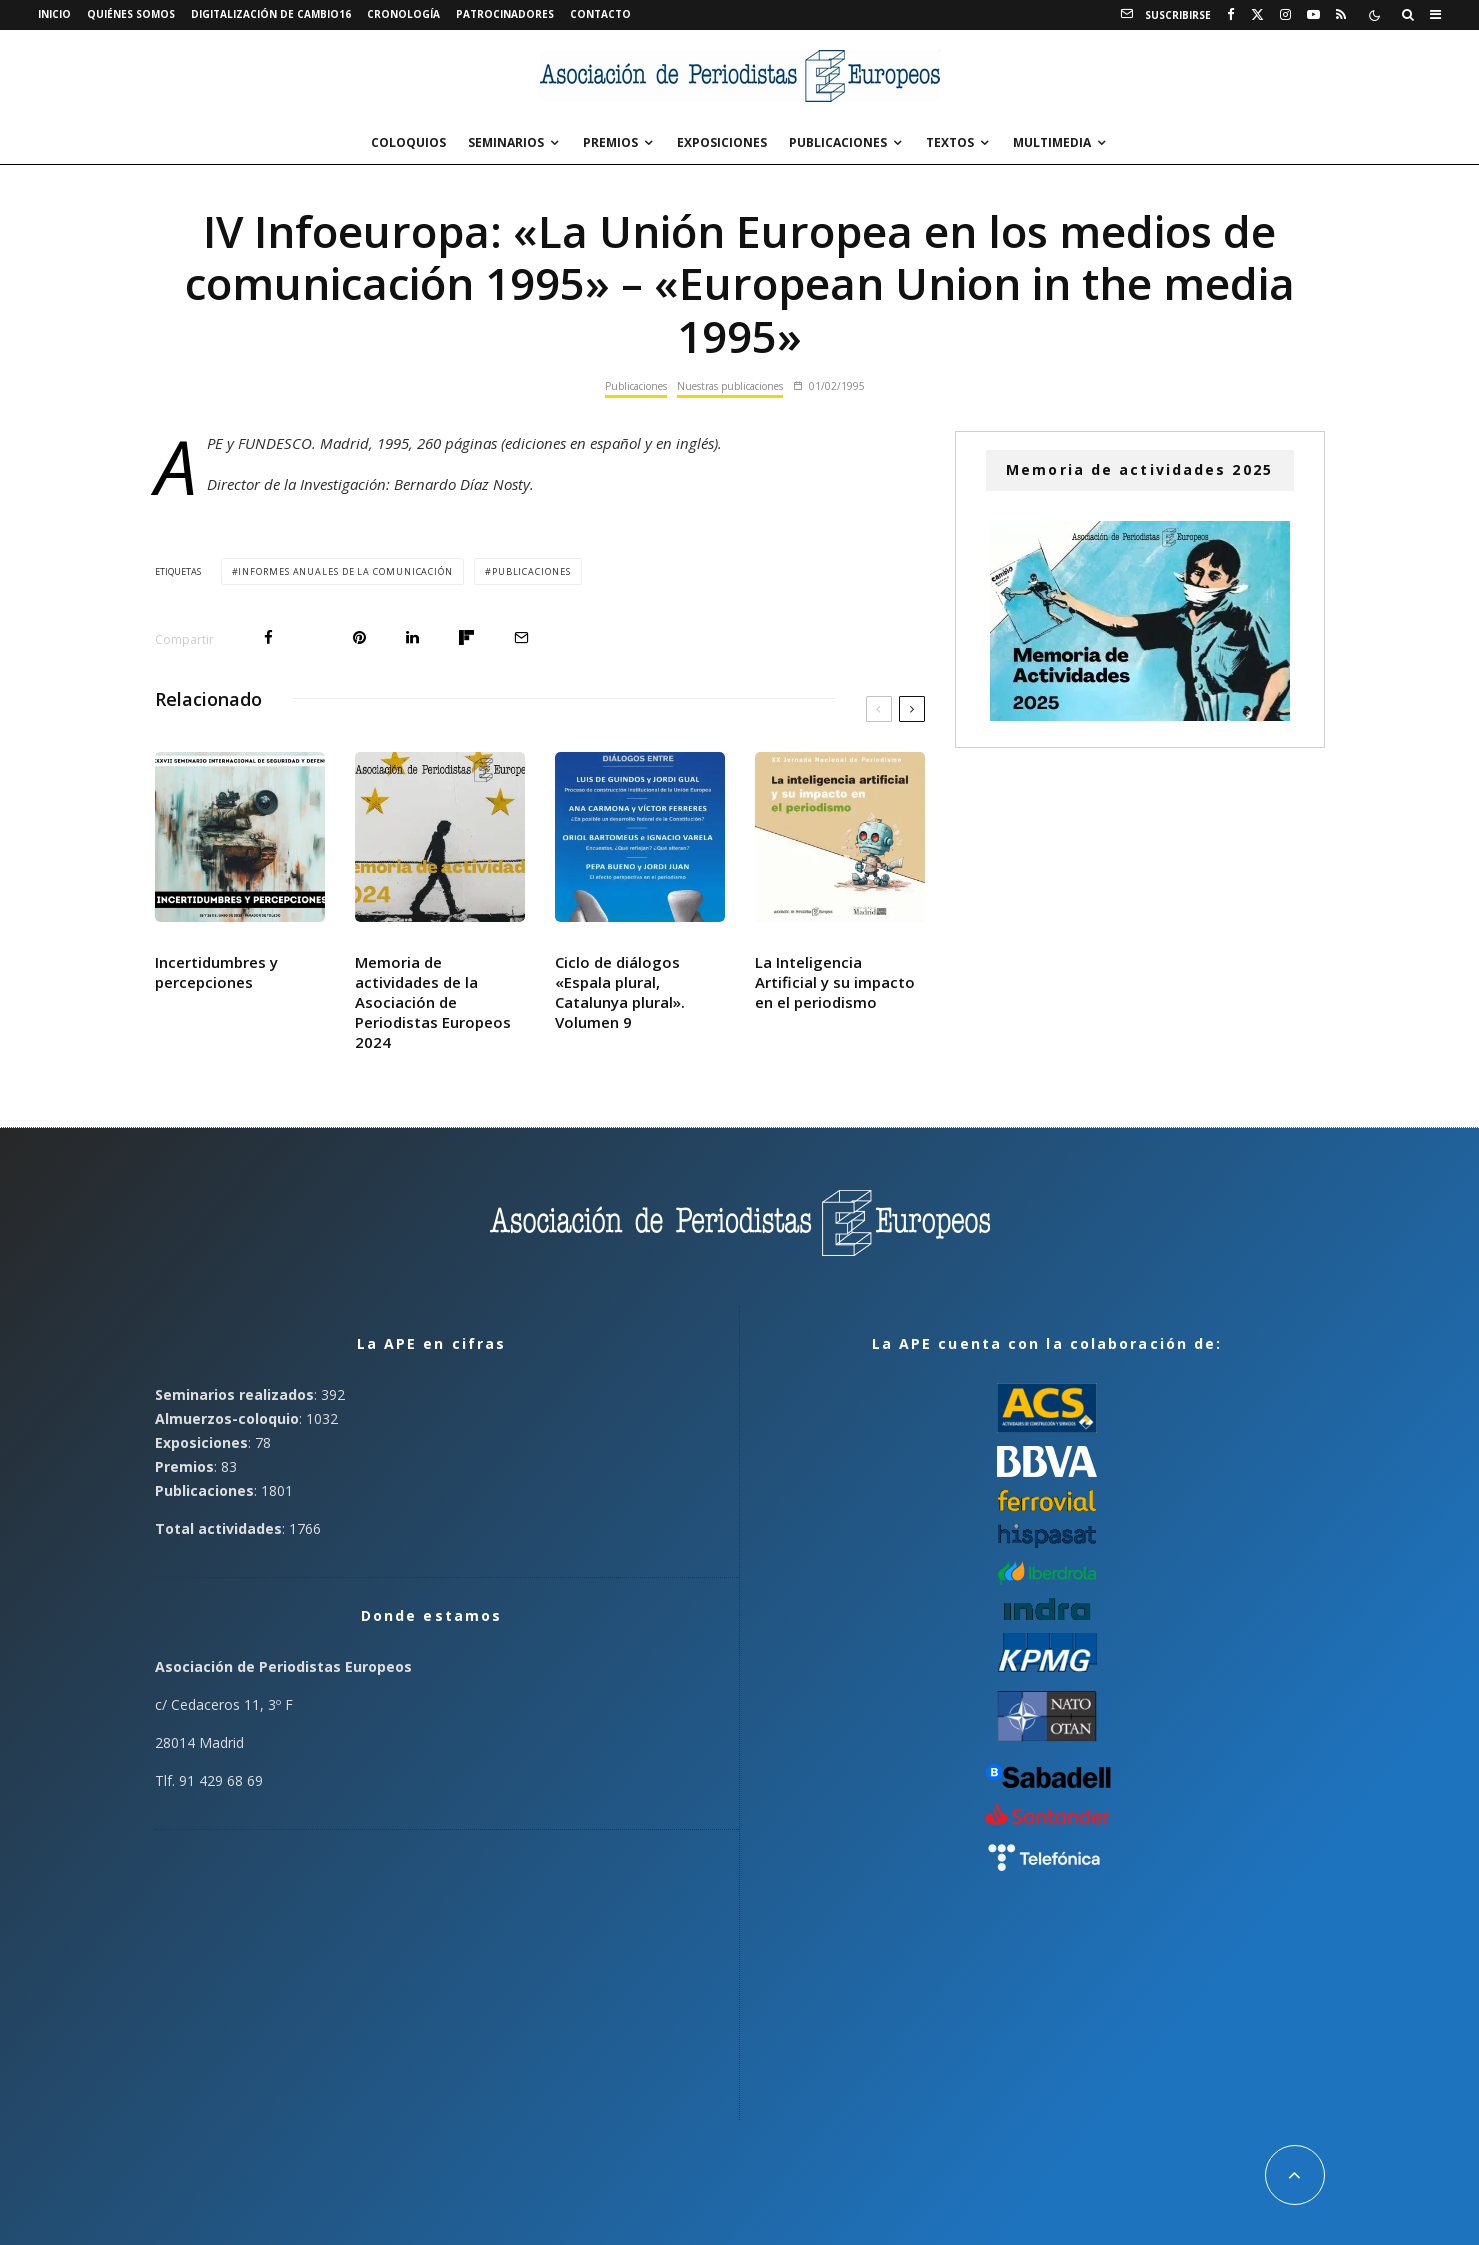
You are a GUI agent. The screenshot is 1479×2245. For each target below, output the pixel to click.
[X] (1257, 15)
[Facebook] (1231, 15)
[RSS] (1341, 15)
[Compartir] (268, 637)
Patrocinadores (505, 14)
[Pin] (359, 637)
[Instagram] (1285, 15)
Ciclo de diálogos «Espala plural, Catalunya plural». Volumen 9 (620, 992)
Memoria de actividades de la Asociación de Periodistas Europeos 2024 (433, 1002)
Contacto (600, 14)
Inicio (54, 14)
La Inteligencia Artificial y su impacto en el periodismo (835, 982)
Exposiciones (722, 142)
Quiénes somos (131, 14)
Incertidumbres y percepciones (216, 972)
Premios (610, 142)
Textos (950, 142)
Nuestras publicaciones (730, 386)
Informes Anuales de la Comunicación (345, 571)
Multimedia (1052, 142)
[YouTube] (1313, 15)
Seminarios (506, 142)
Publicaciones (838, 142)
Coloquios (408, 142)
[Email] (521, 637)
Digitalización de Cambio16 (271, 14)
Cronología (403, 14)
